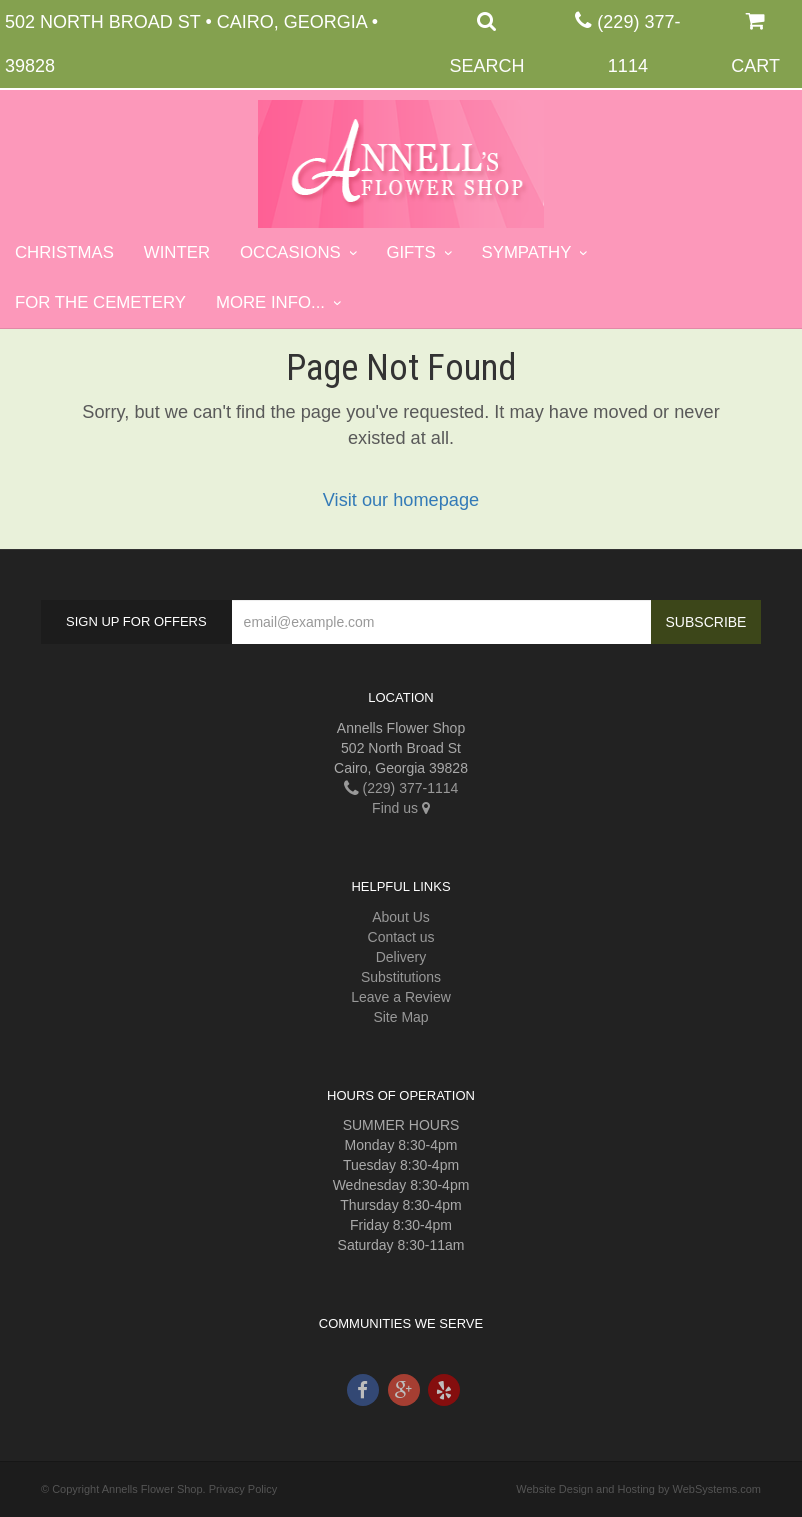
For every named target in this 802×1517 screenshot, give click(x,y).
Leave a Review (401, 997)
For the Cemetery (100, 302)
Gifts (410, 252)
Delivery (401, 957)
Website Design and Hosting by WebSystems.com (638, 1489)
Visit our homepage (401, 500)
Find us (401, 808)
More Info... (270, 302)
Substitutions (401, 977)
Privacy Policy (243, 1489)
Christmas (64, 252)
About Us (401, 917)
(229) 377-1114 (401, 788)
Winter (177, 252)
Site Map (400, 1017)
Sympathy (527, 252)
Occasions (290, 252)
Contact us (401, 937)
